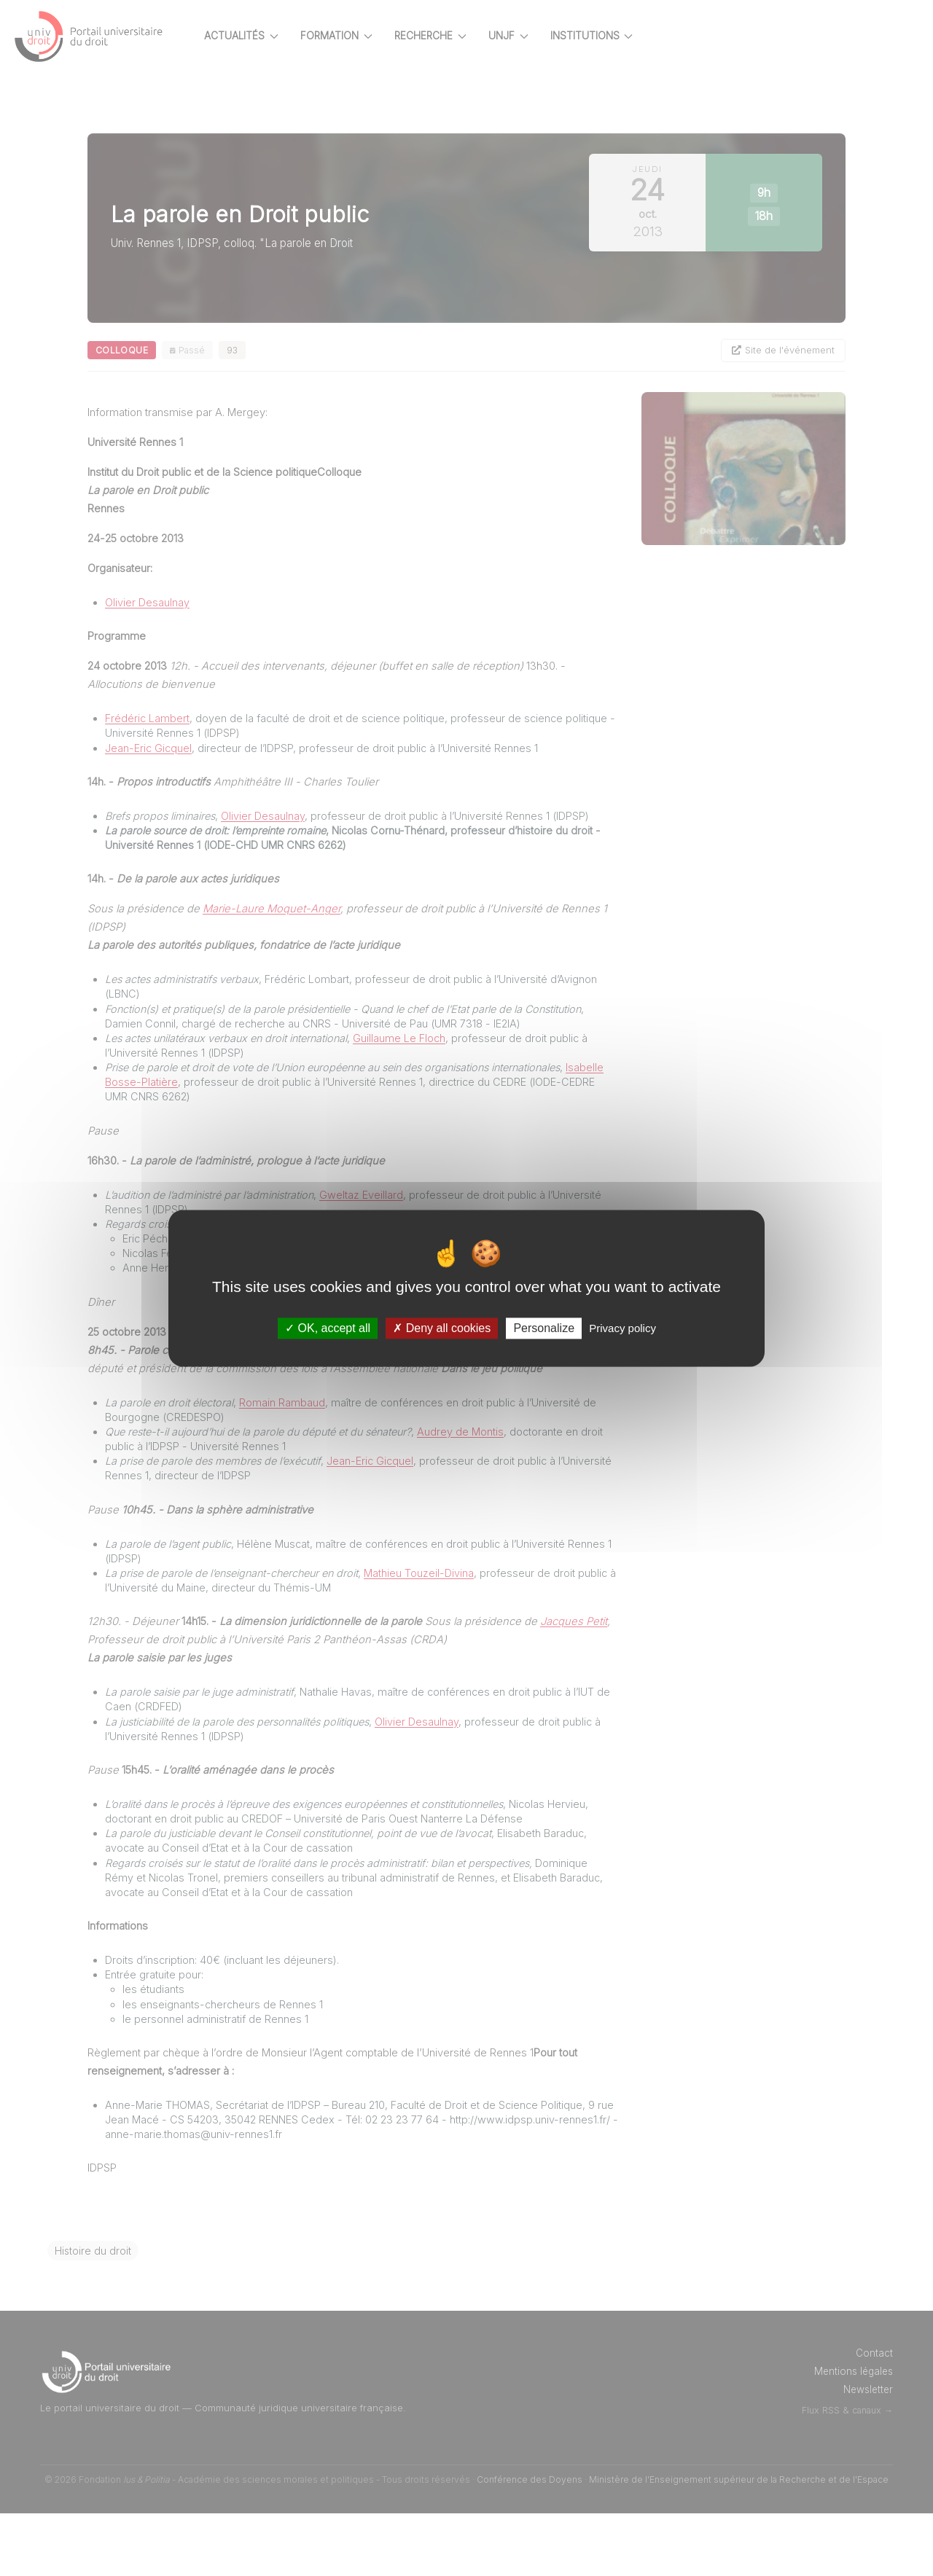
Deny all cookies (442, 1328)
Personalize (543, 1328)
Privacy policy (622, 1328)
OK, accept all (327, 1328)
